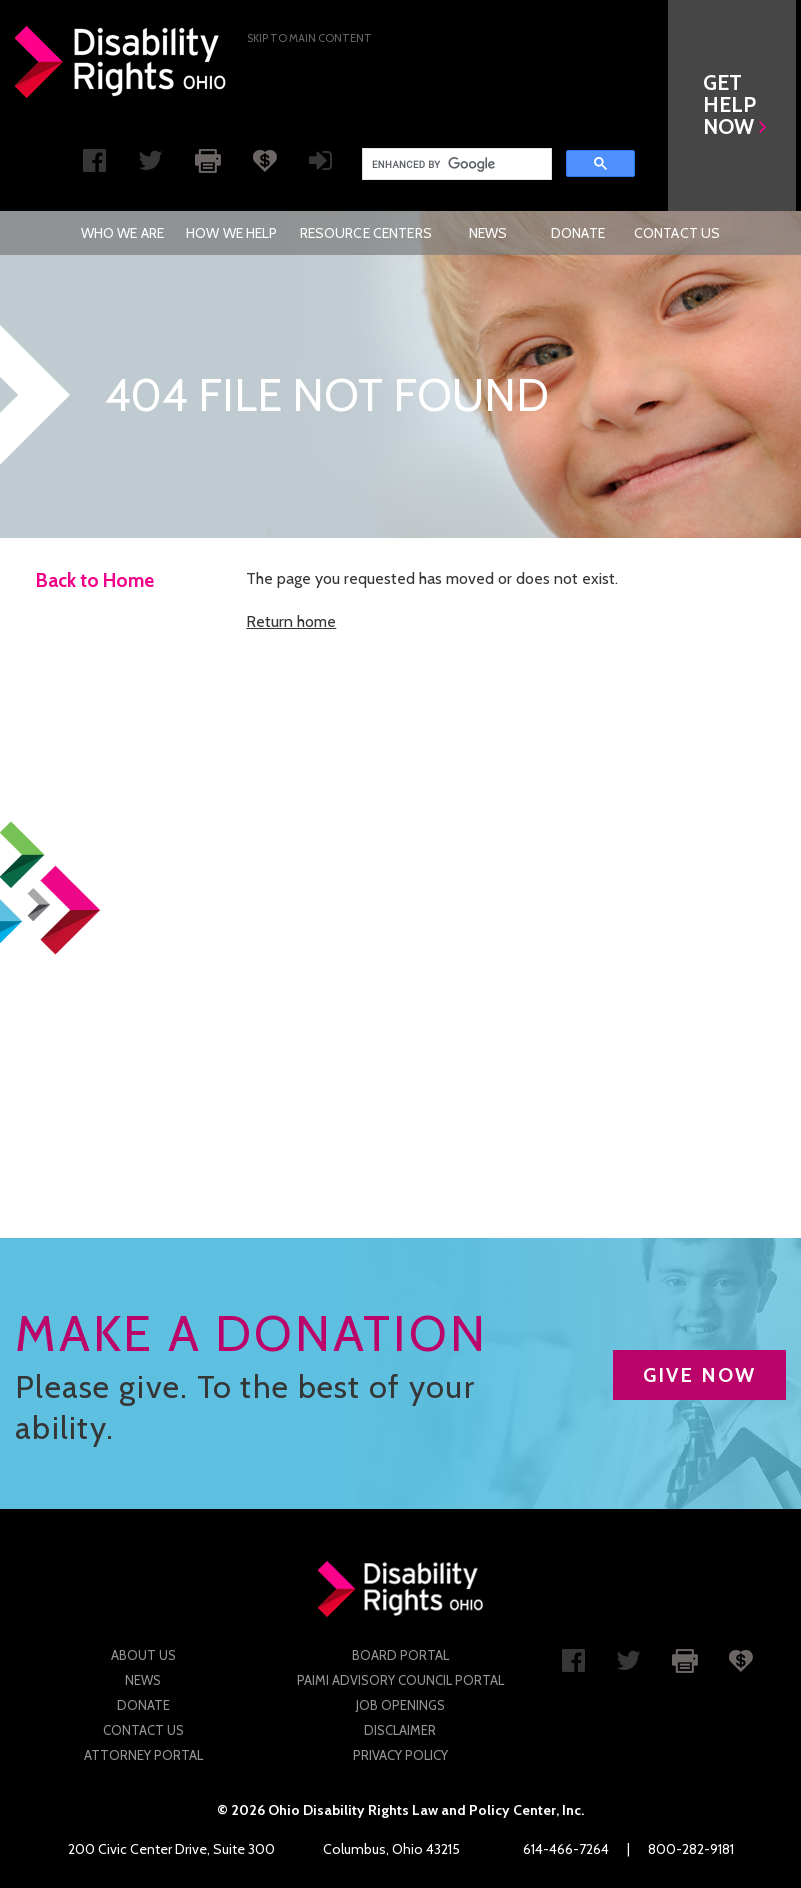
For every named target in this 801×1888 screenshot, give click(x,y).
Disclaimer (400, 1730)
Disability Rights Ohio (121, 62)
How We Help (232, 233)
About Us (143, 1655)
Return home (291, 621)
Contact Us (677, 233)
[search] (455, 164)
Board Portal (400, 1655)
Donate (578, 233)
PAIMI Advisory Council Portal (400, 1680)
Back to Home (95, 580)
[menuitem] (122, 233)
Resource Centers (366, 233)
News (488, 233)
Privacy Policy (400, 1755)
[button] (737, 105)
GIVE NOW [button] (699, 1375)
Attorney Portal (143, 1755)
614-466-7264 (566, 1849)
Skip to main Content (309, 38)
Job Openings (400, 1705)
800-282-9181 (691, 1849)
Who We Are (122, 233)
